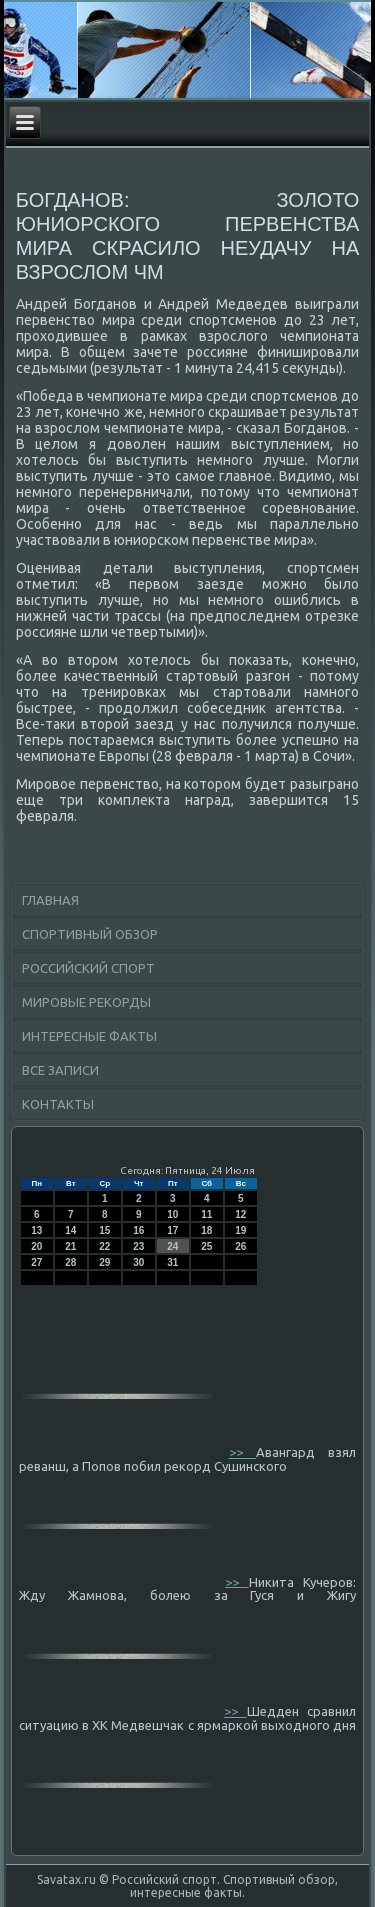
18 (206, 1230)
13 (36, 1230)
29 (104, 1262)
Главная (50, 900)
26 (240, 1246)
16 (138, 1230)
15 (104, 1230)
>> (242, 1452)
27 (36, 1262)
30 (138, 1262)
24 (172, 1246)
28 (70, 1262)
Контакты (58, 1104)
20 (36, 1246)
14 (70, 1230)
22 (104, 1246)
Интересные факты (89, 1036)
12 (240, 1214)
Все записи (60, 1070)
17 (172, 1230)
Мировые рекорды (86, 1002)
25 (206, 1246)
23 (138, 1246)
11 (206, 1214)
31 (172, 1262)
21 (70, 1246)
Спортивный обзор (90, 934)
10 (172, 1214)
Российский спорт (88, 968)
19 (240, 1230)
